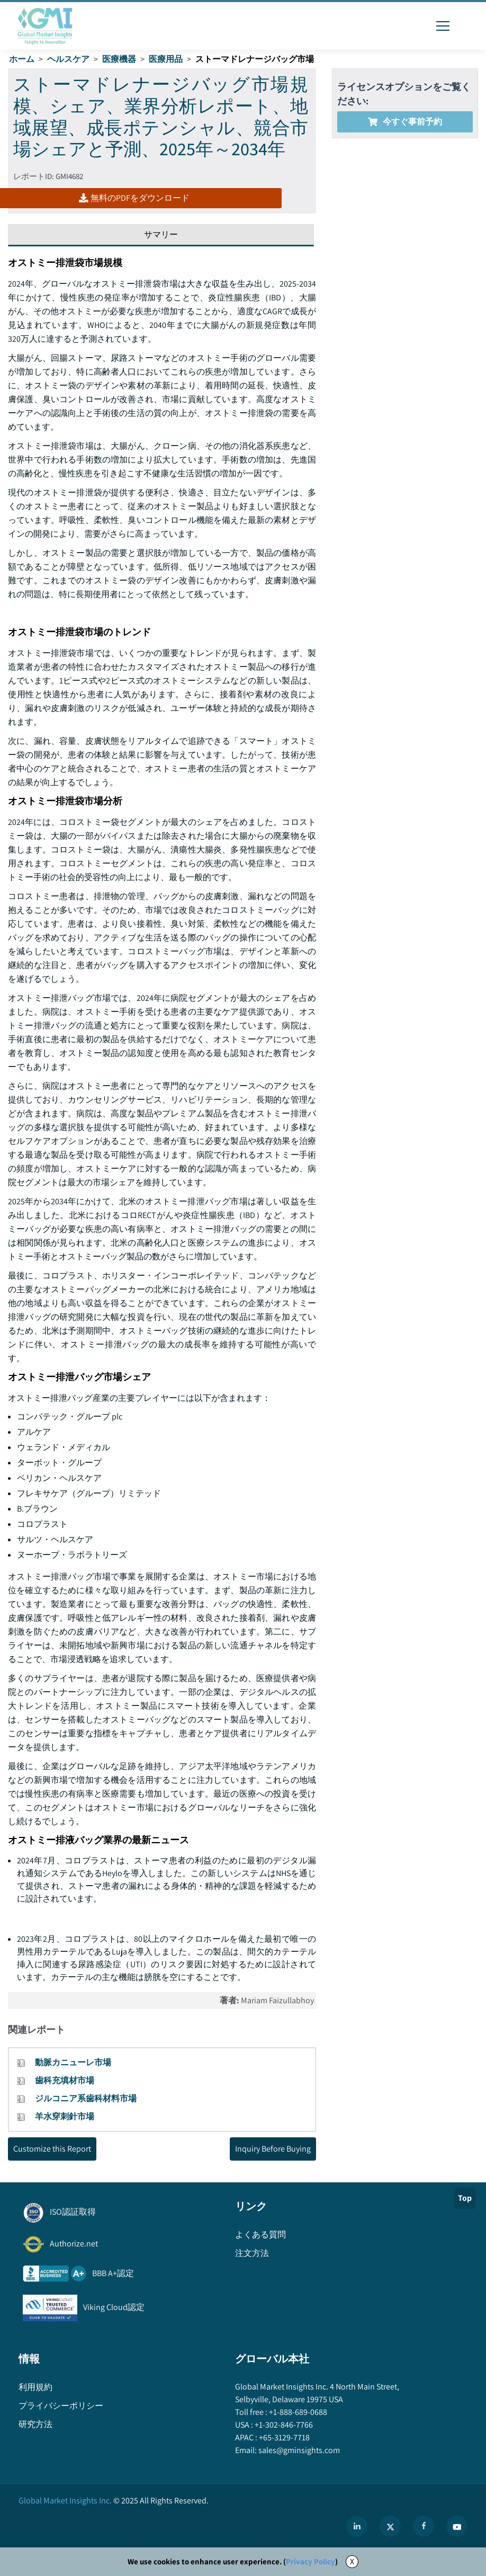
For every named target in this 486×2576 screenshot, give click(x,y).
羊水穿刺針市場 (64, 2116)
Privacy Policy (310, 2561)
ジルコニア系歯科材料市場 (86, 2098)
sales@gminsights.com (298, 2450)
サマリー (161, 234)
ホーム (21, 59)
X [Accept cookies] (352, 2561)
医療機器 (119, 59)
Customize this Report (52, 2148)
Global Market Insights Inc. (65, 2500)
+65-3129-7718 (283, 2437)
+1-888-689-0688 (297, 2412)
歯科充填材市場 (64, 2080)
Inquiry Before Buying (273, 2148)
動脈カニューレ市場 (73, 2062)
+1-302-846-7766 (283, 2424)
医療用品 (166, 59)
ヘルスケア (68, 59)
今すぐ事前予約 (405, 121)
